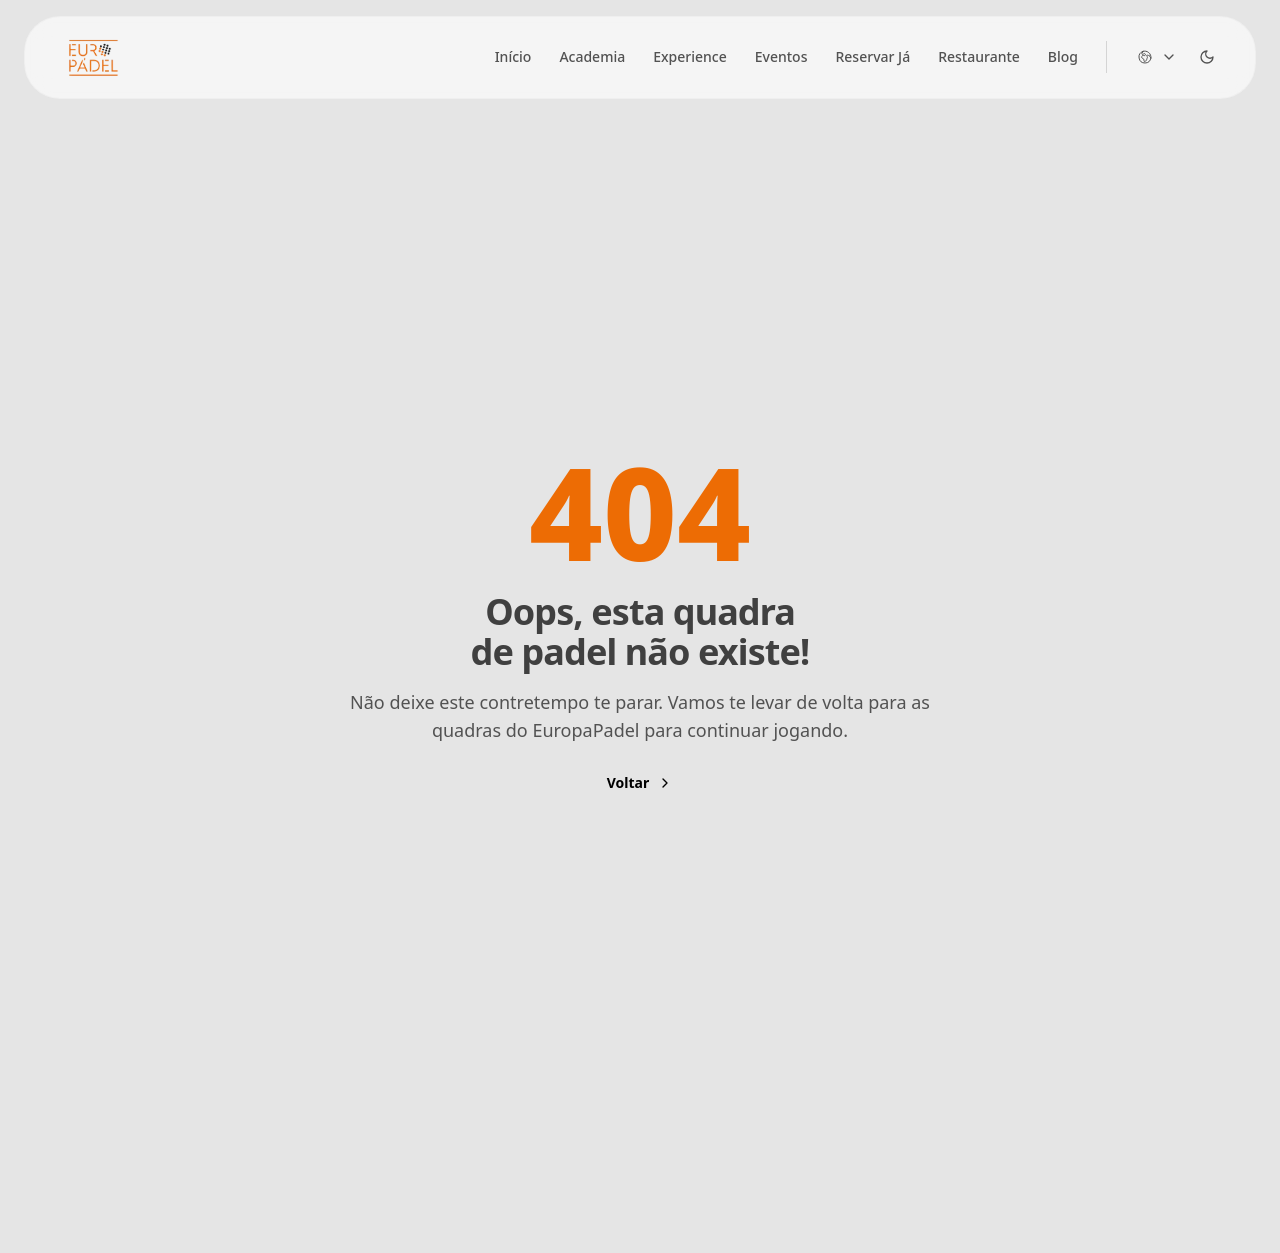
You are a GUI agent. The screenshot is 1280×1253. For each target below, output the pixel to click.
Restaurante (979, 56)
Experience (690, 56)
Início (513, 56)
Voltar (640, 782)
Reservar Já (872, 56)
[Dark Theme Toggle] (1207, 57)
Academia (592, 56)
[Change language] (1157, 57)
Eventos (781, 56)
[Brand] (93, 57)
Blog (1063, 56)
